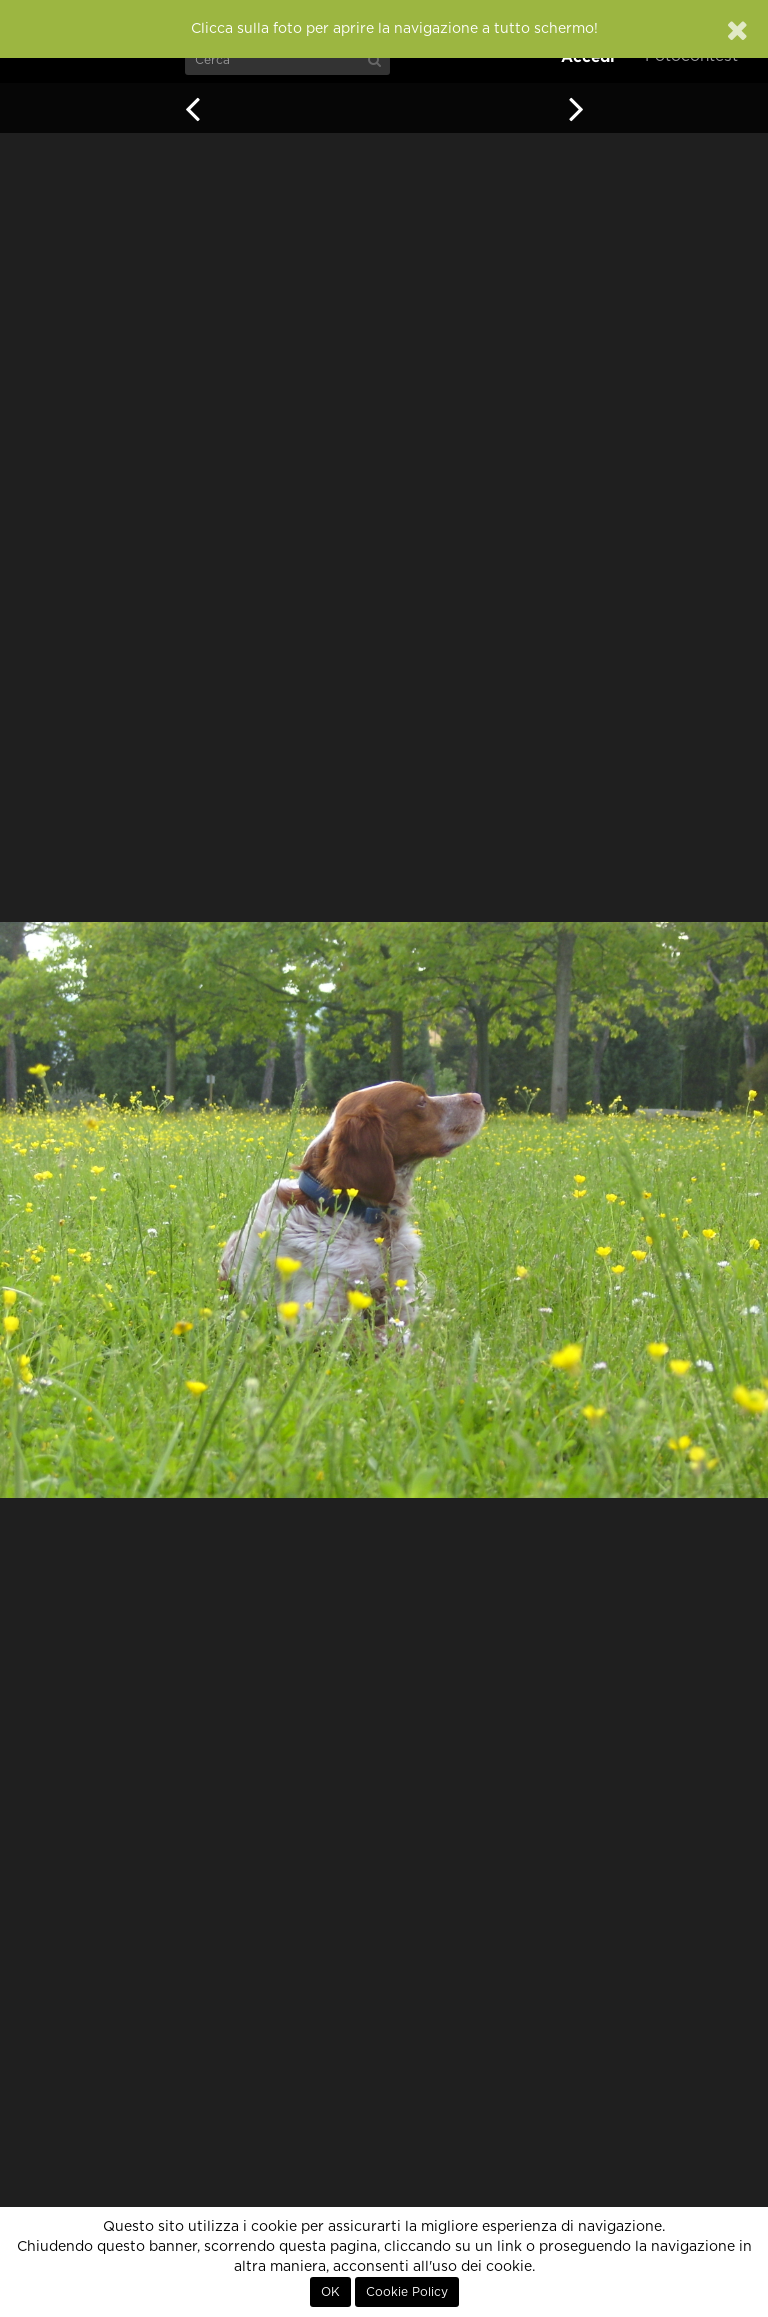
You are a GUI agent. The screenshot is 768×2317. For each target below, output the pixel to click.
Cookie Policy (407, 2292)
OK (330, 2292)
